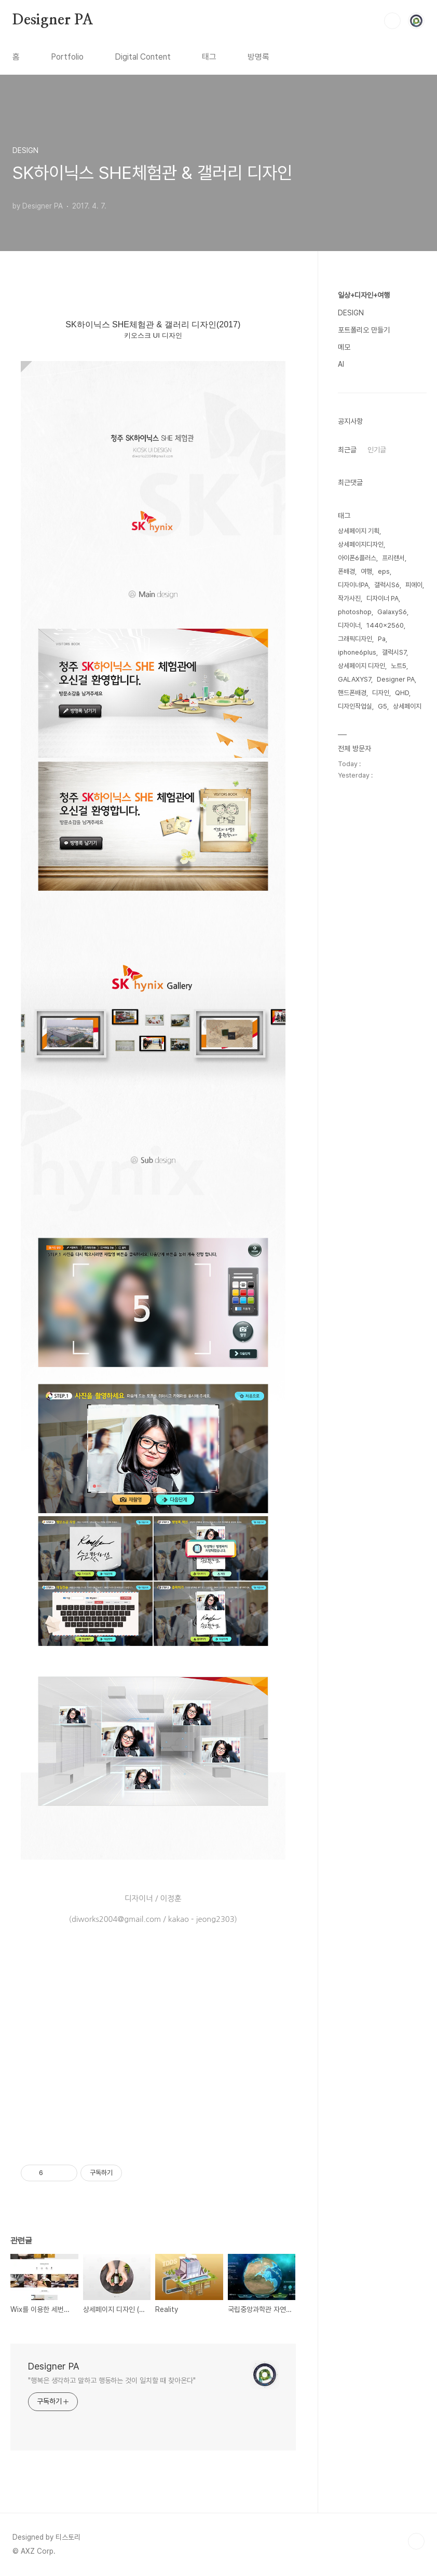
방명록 (258, 57)
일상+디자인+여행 (364, 295)
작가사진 (349, 598)
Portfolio (67, 57)
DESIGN (351, 313)
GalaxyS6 (392, 612)
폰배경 (346, 571)
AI (341, 364)
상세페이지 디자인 (361, 666)
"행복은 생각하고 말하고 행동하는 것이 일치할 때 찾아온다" (112, 2380)
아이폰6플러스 (357, 558)
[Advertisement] (153, 2064)
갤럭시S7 (394, 652)
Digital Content (143, 57)
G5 (382, 706)
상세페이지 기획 (358, 531)
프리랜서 (393, 558)
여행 (366, 571)
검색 (392, 21)
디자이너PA (353, 585)
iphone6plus (357, 652)
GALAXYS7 (354, 679)
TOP (416, 2541)
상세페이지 (407, 706)
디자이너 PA (382, 598)
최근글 (347, 450)
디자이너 (349, 625)
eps (384, 571)
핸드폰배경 (352, 693)
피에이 (413, 585)
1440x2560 (385, 625)
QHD (402, 693)
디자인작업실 (355, 706)
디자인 (380, 693)
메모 (344, 347)
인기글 (376, 450)
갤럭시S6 (387, 585)
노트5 (398, 666)
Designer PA (52, 20)
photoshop (355, 612)
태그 (209, 57)
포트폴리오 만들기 (364, 330)
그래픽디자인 (355, 639)
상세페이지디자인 (361, 544)
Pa (382, 639)
